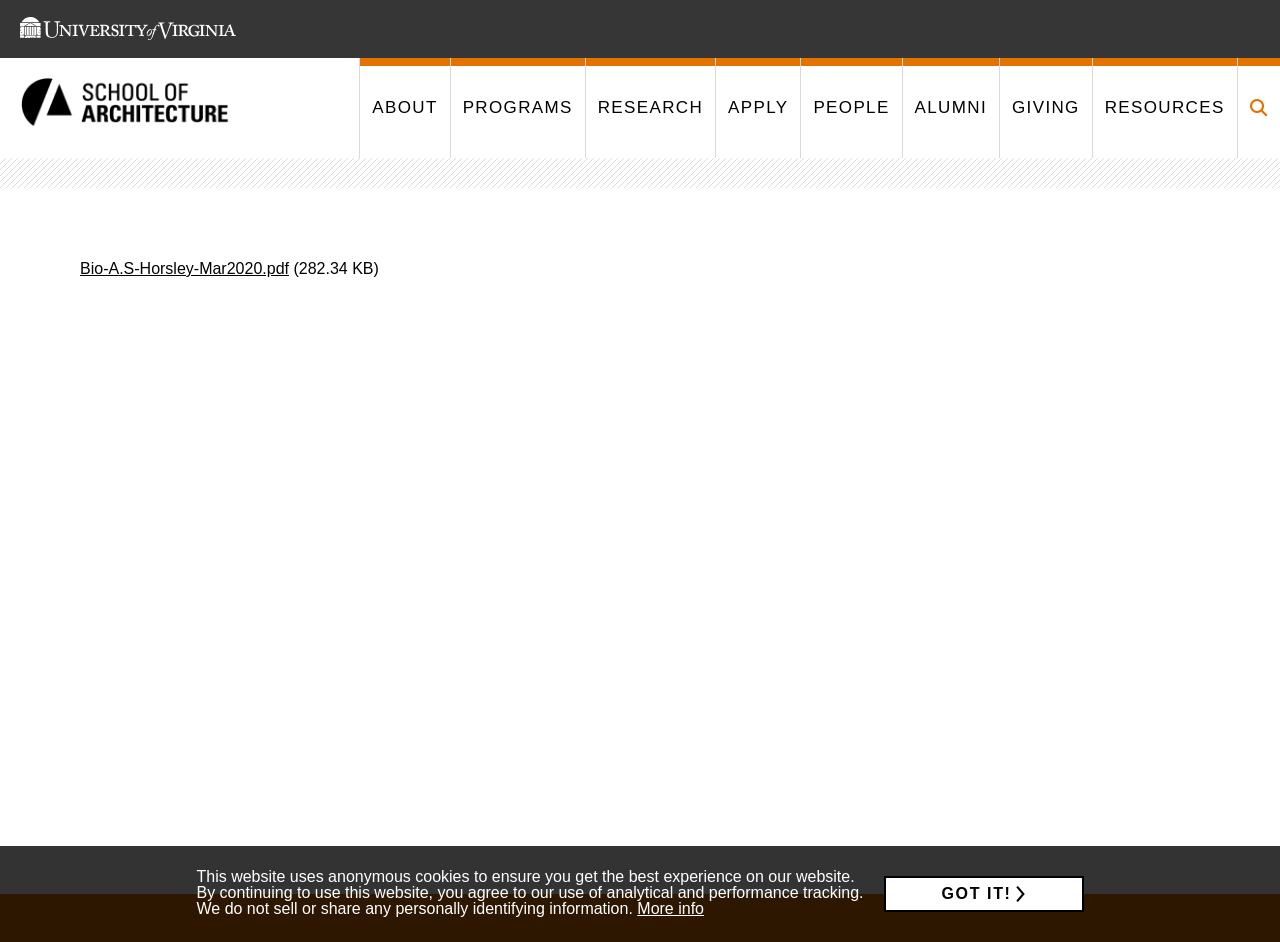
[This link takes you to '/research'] (650, 108)
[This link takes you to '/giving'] (1045, 108)
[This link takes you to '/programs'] (517, 108)
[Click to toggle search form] (1258, 108)
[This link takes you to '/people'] (850, 108)
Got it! (977, 893)
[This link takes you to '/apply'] (757, 108)
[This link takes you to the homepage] (125, 108)
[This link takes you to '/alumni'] (950, 108)
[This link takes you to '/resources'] (1164, 108)
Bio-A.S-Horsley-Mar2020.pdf (184, 268)
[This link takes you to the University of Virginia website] (128, 29)
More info (670, 908)
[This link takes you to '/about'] (404, 108)
